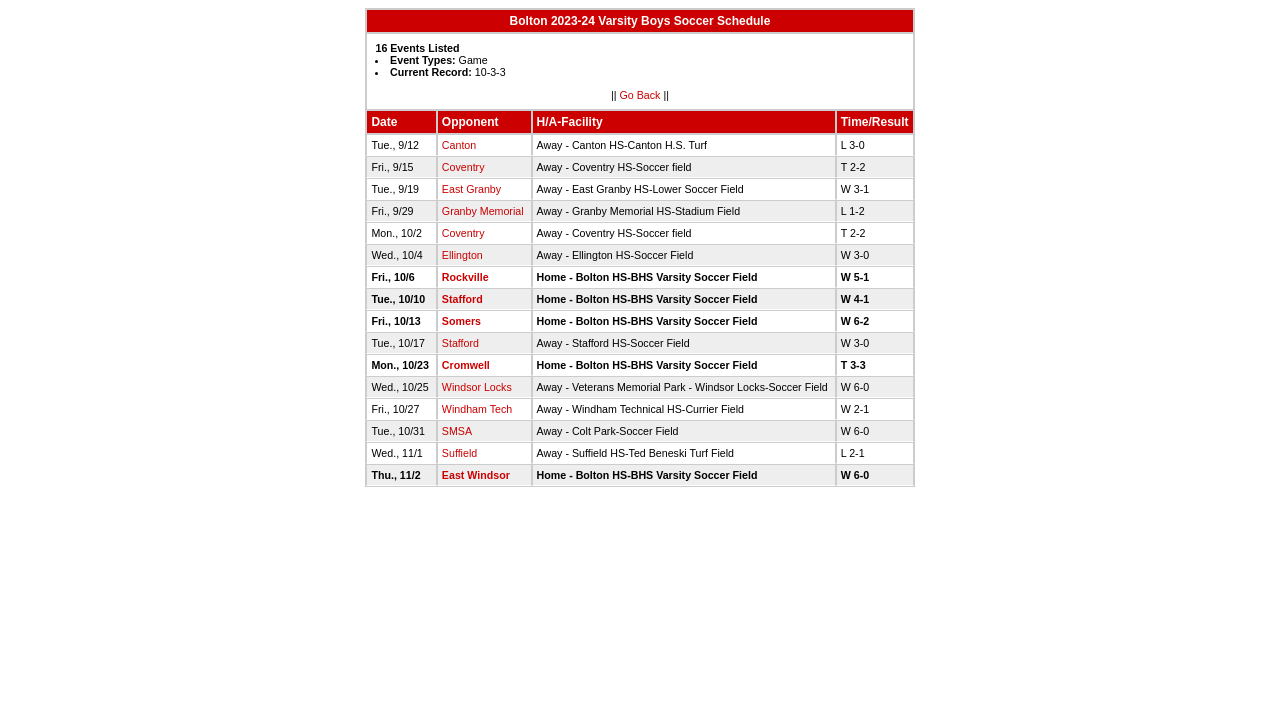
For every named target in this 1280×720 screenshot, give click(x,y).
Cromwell (466, 365)
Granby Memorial (483, 211)
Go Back (640, 95)
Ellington (462, 255)
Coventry (463, 167)
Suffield (459, 453)
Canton (459, 145)
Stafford (462, 299)
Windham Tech (477, 409)
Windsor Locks (477, 387)
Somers (461, 321)
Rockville (465, 277)
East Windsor (476, 475)
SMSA (457, 431)
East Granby (471, 189)
